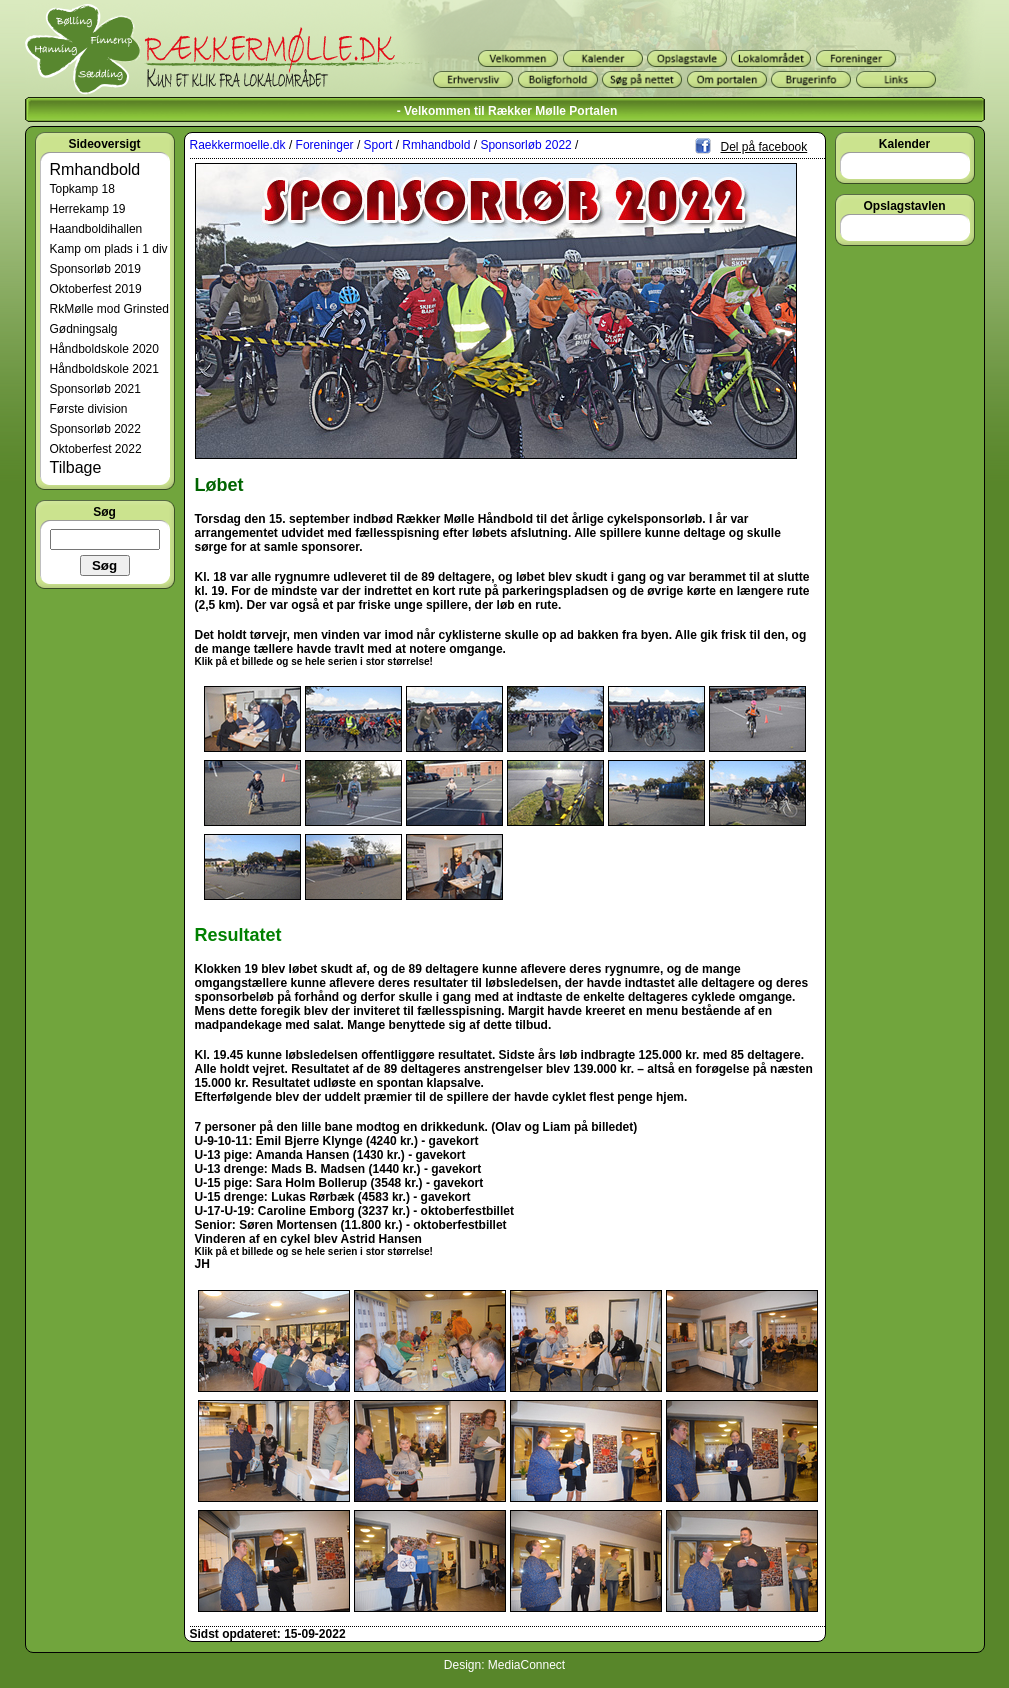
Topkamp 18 (82, 189)
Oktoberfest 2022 (96, 449)
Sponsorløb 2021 (95, 389)
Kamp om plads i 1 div (109, 249)
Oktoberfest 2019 (96, 289)
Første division (89, 409)
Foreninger (325, 145)
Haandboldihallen (96, 229)
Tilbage (76, 467)
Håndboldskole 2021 (104, 369)
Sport (378, 145)
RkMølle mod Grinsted (109, 309)
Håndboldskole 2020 (104, 349)
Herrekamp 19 (88, 209)
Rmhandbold (95, 169)
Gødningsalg (84, 329)
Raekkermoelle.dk (238, 145)
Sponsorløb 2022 (95, 429)
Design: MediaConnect (504, 1665)
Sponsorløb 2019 (95, 269)
